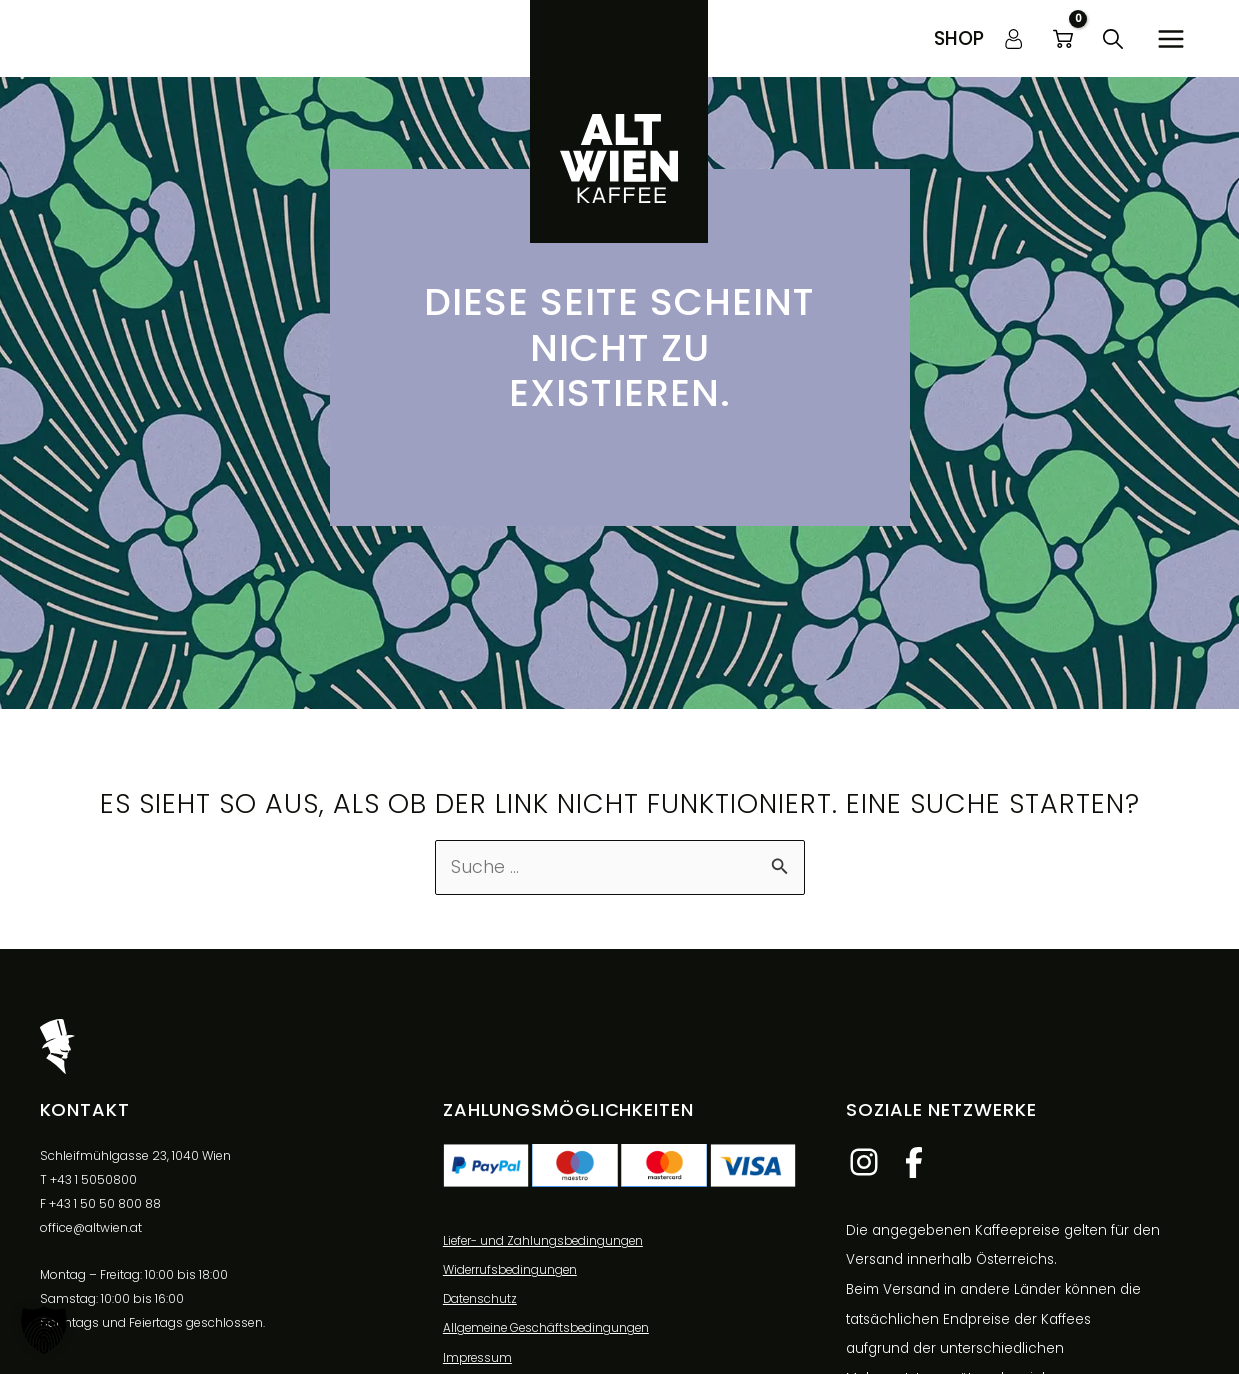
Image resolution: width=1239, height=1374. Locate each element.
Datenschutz (481, 1301)
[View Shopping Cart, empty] (1063, 39)
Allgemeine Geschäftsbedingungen (549, 1331)
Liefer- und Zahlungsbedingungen (545, 1242)
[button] (959, 38)
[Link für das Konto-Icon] (1014, 39)
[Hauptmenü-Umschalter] (1171, 38)
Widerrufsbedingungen (512, 1272)
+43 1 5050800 (93, 1180)
